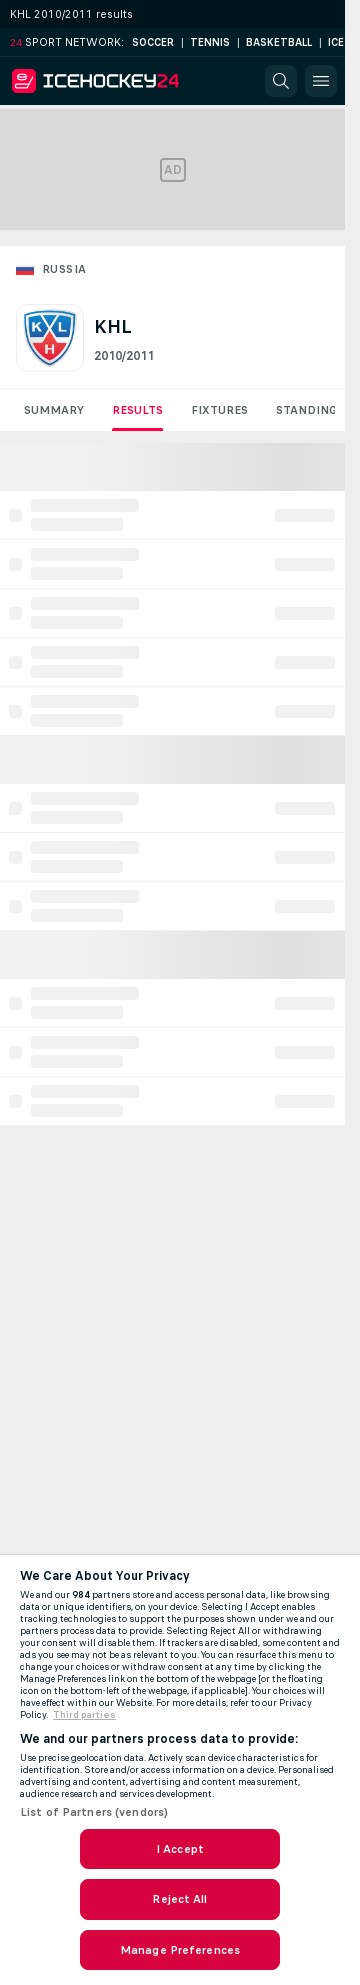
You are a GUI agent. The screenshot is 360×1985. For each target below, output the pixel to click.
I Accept (180, 1849)
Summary (54, 410)
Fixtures (219, 410)
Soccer (153, 42)
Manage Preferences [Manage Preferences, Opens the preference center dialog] (180, 1950)
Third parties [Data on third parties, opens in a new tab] (84, 1715)
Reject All (179, 1899)
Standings (310, 410)
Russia (64, 269)
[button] (281, 81)
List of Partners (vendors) (94, 1812)
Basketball (279, 42)
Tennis (210, 42)
